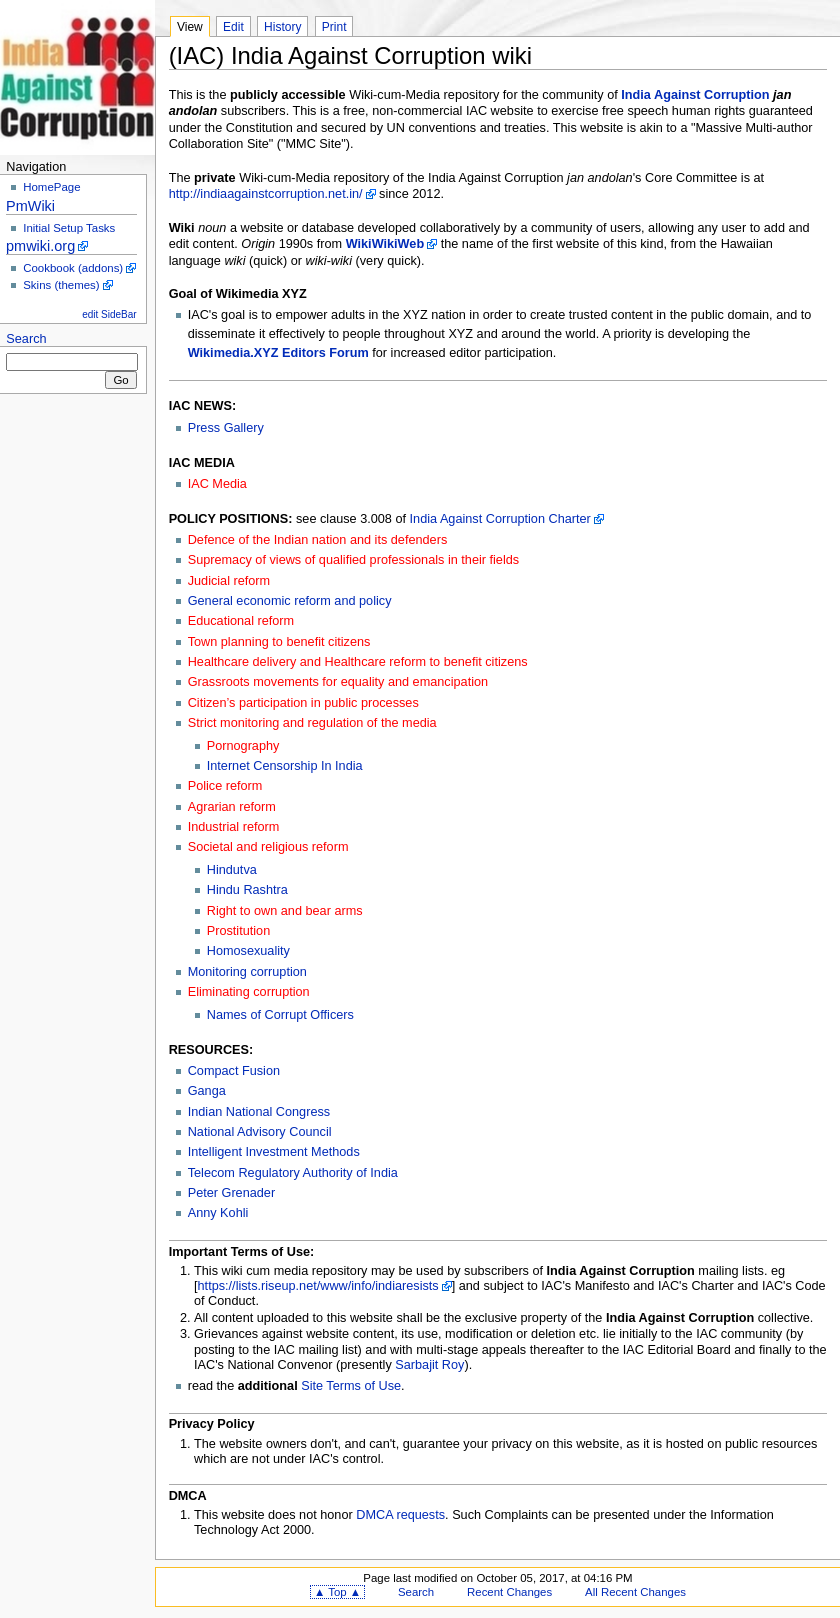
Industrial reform (234, 827)
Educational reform (241, 621)
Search (26, 339)
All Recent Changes (635, 1592)
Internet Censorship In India (285, 766)
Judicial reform (229, 581)
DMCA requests (400, 1515)
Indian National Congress (259, 1112)
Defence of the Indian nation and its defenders (318, 540)
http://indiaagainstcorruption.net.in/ (266, 194)
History (282, 27)
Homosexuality (248, 951)
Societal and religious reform (268, 847)
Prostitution (238, 931)
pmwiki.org (40, 246)
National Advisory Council (260, 1132)
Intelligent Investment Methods (274, 1152)
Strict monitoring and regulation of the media (312, 723)
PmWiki (30, 206)
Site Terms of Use (351, 1386)
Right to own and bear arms (285, 911)
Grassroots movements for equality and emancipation (338, 682)
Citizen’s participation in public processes (303, 703)
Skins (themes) (61, 285)
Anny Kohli (218, 1213)
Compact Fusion (234, 1071)
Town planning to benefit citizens (279, 642)
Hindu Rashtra (247, 890)
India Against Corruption (695, 95)
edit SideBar (109, 314)
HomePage (51, 187)
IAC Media (217, 484)
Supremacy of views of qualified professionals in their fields (353, 560)
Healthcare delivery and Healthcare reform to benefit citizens (358, 662)
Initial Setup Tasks (69, 228)
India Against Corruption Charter (500, 519)
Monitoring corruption (247, 972)
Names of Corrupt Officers (280, 1015)
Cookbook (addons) (73, 268)
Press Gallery (226, 428)
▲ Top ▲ (337, 1592)
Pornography (243, 746)
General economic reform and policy (290, 601)
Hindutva (232, 870)
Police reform (225, 786)
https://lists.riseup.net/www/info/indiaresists (318, 1286)
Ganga (207, 1091)
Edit (233, 27)
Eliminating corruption (249, 992)
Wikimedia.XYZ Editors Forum (278, 353)
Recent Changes (509, 1592)
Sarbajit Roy (429, 1365)
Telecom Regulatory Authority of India (293, 1173)
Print (334, 27)
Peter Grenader (231, 1193)
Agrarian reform (232, 807)
